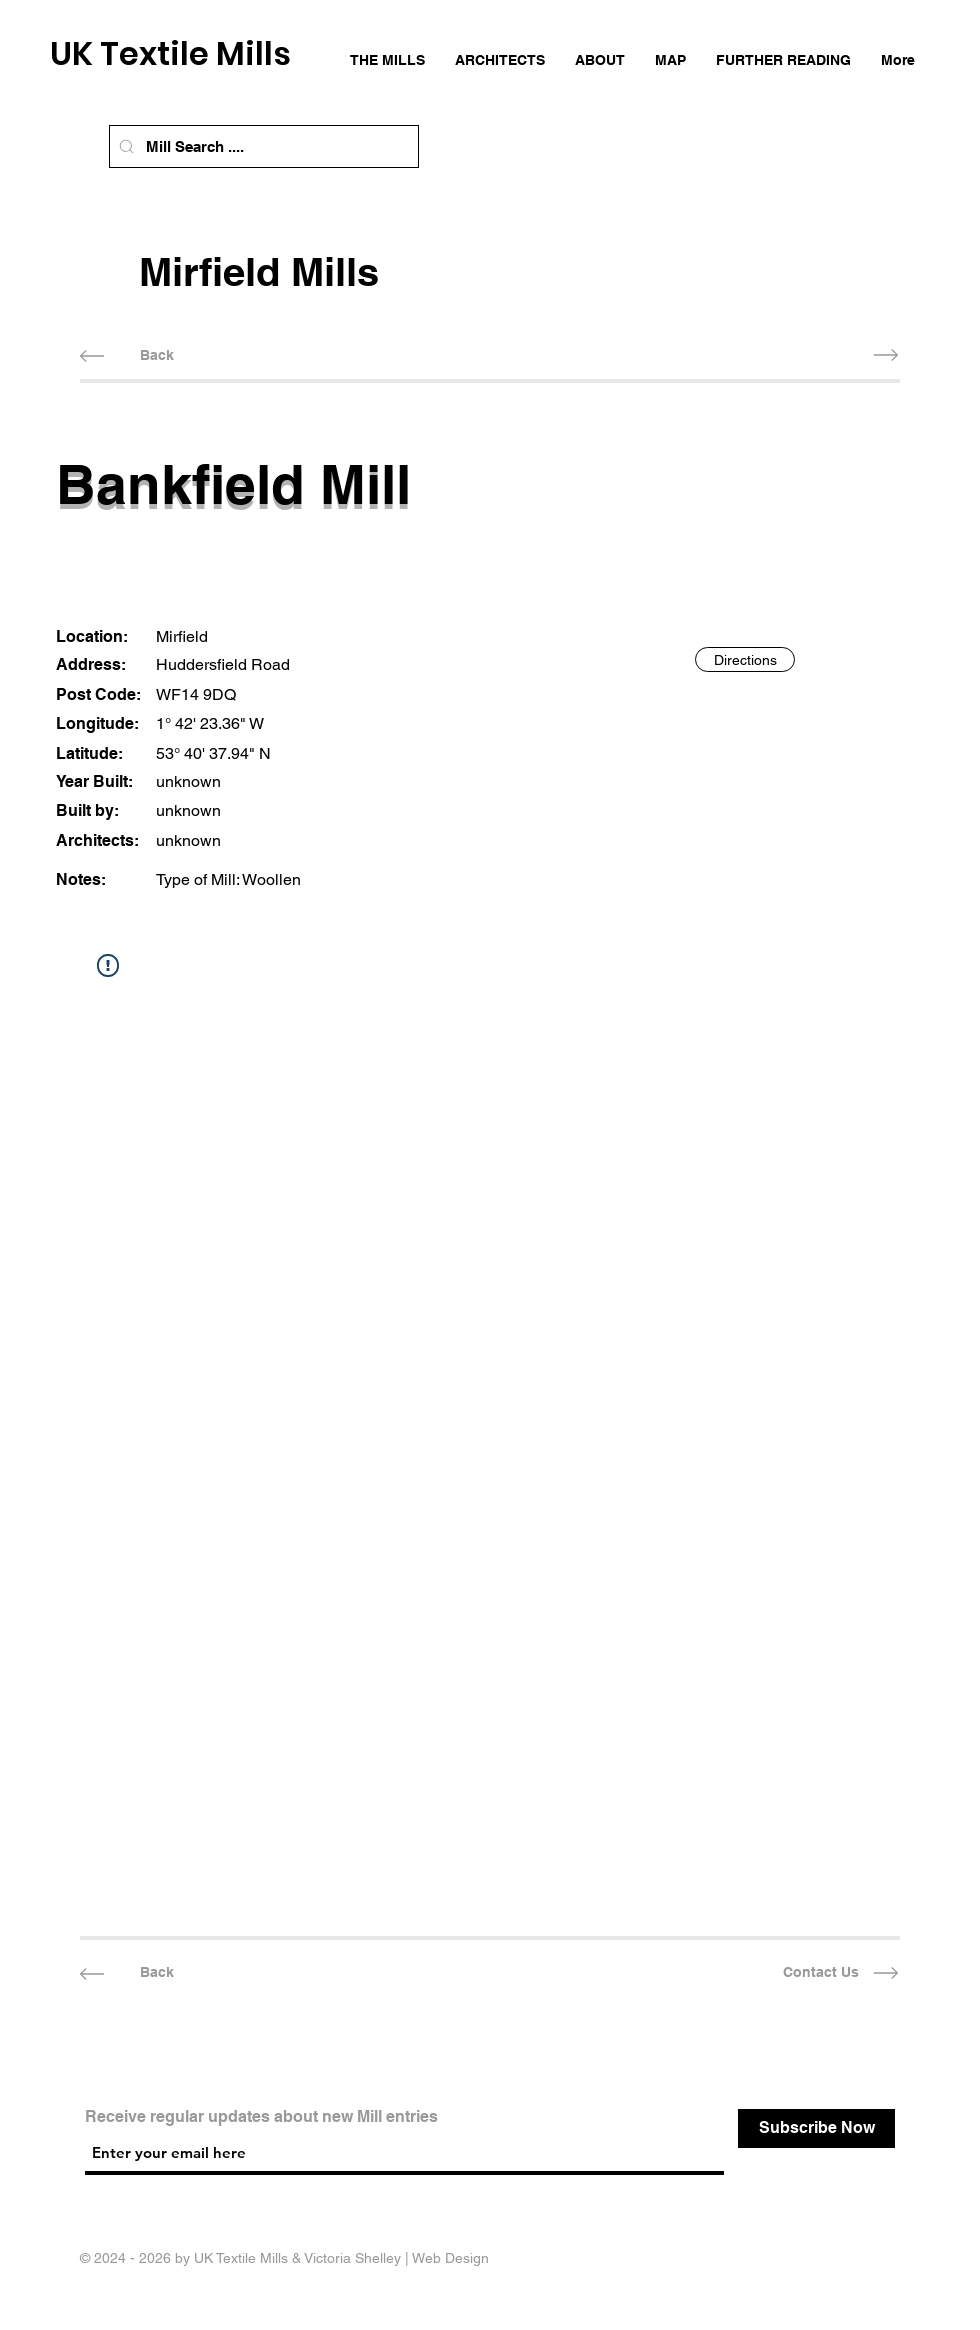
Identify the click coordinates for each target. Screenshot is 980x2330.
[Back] (156, 355)
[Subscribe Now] (816, 2128)
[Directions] (745, 659)
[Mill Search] (126, 146)
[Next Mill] (820, 355)
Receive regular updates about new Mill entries (261, 2117)
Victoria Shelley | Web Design (396, 2258)
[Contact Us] (820, 1973)
